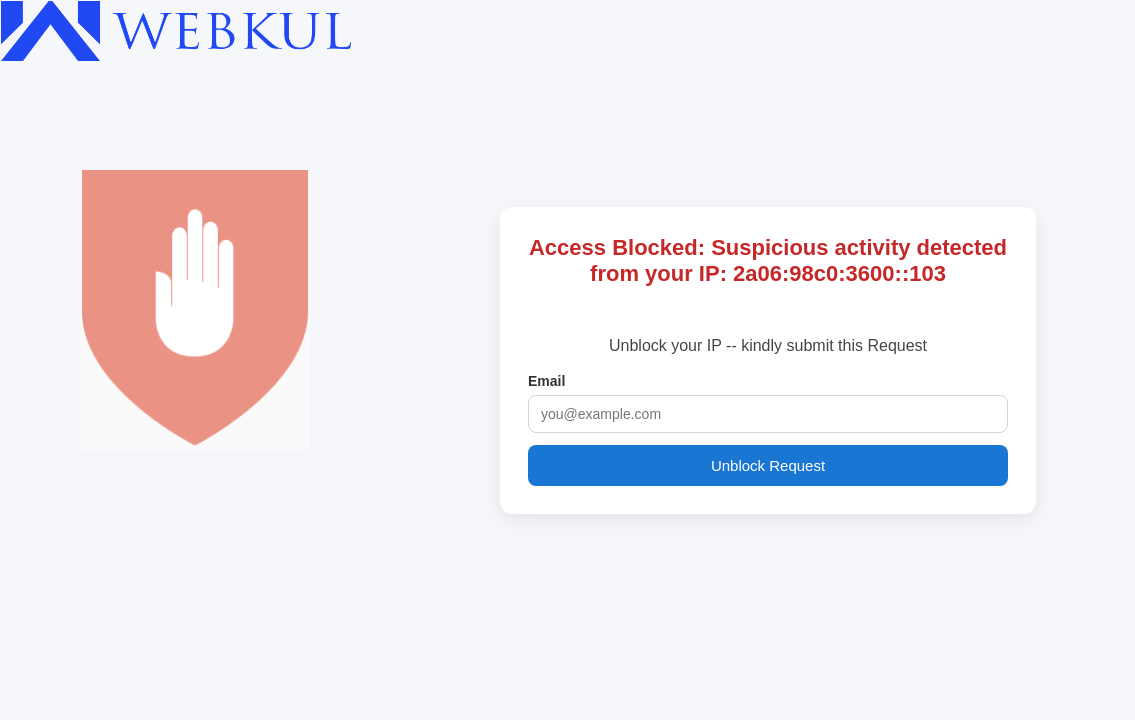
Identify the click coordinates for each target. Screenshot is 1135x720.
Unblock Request (768, 465)
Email (546, 381)
